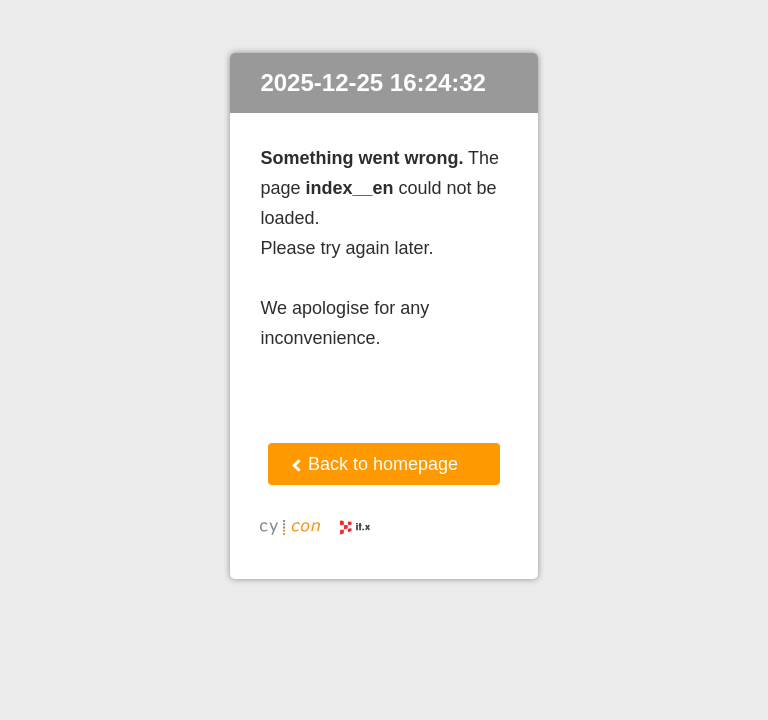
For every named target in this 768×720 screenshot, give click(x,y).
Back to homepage (375, 464)
